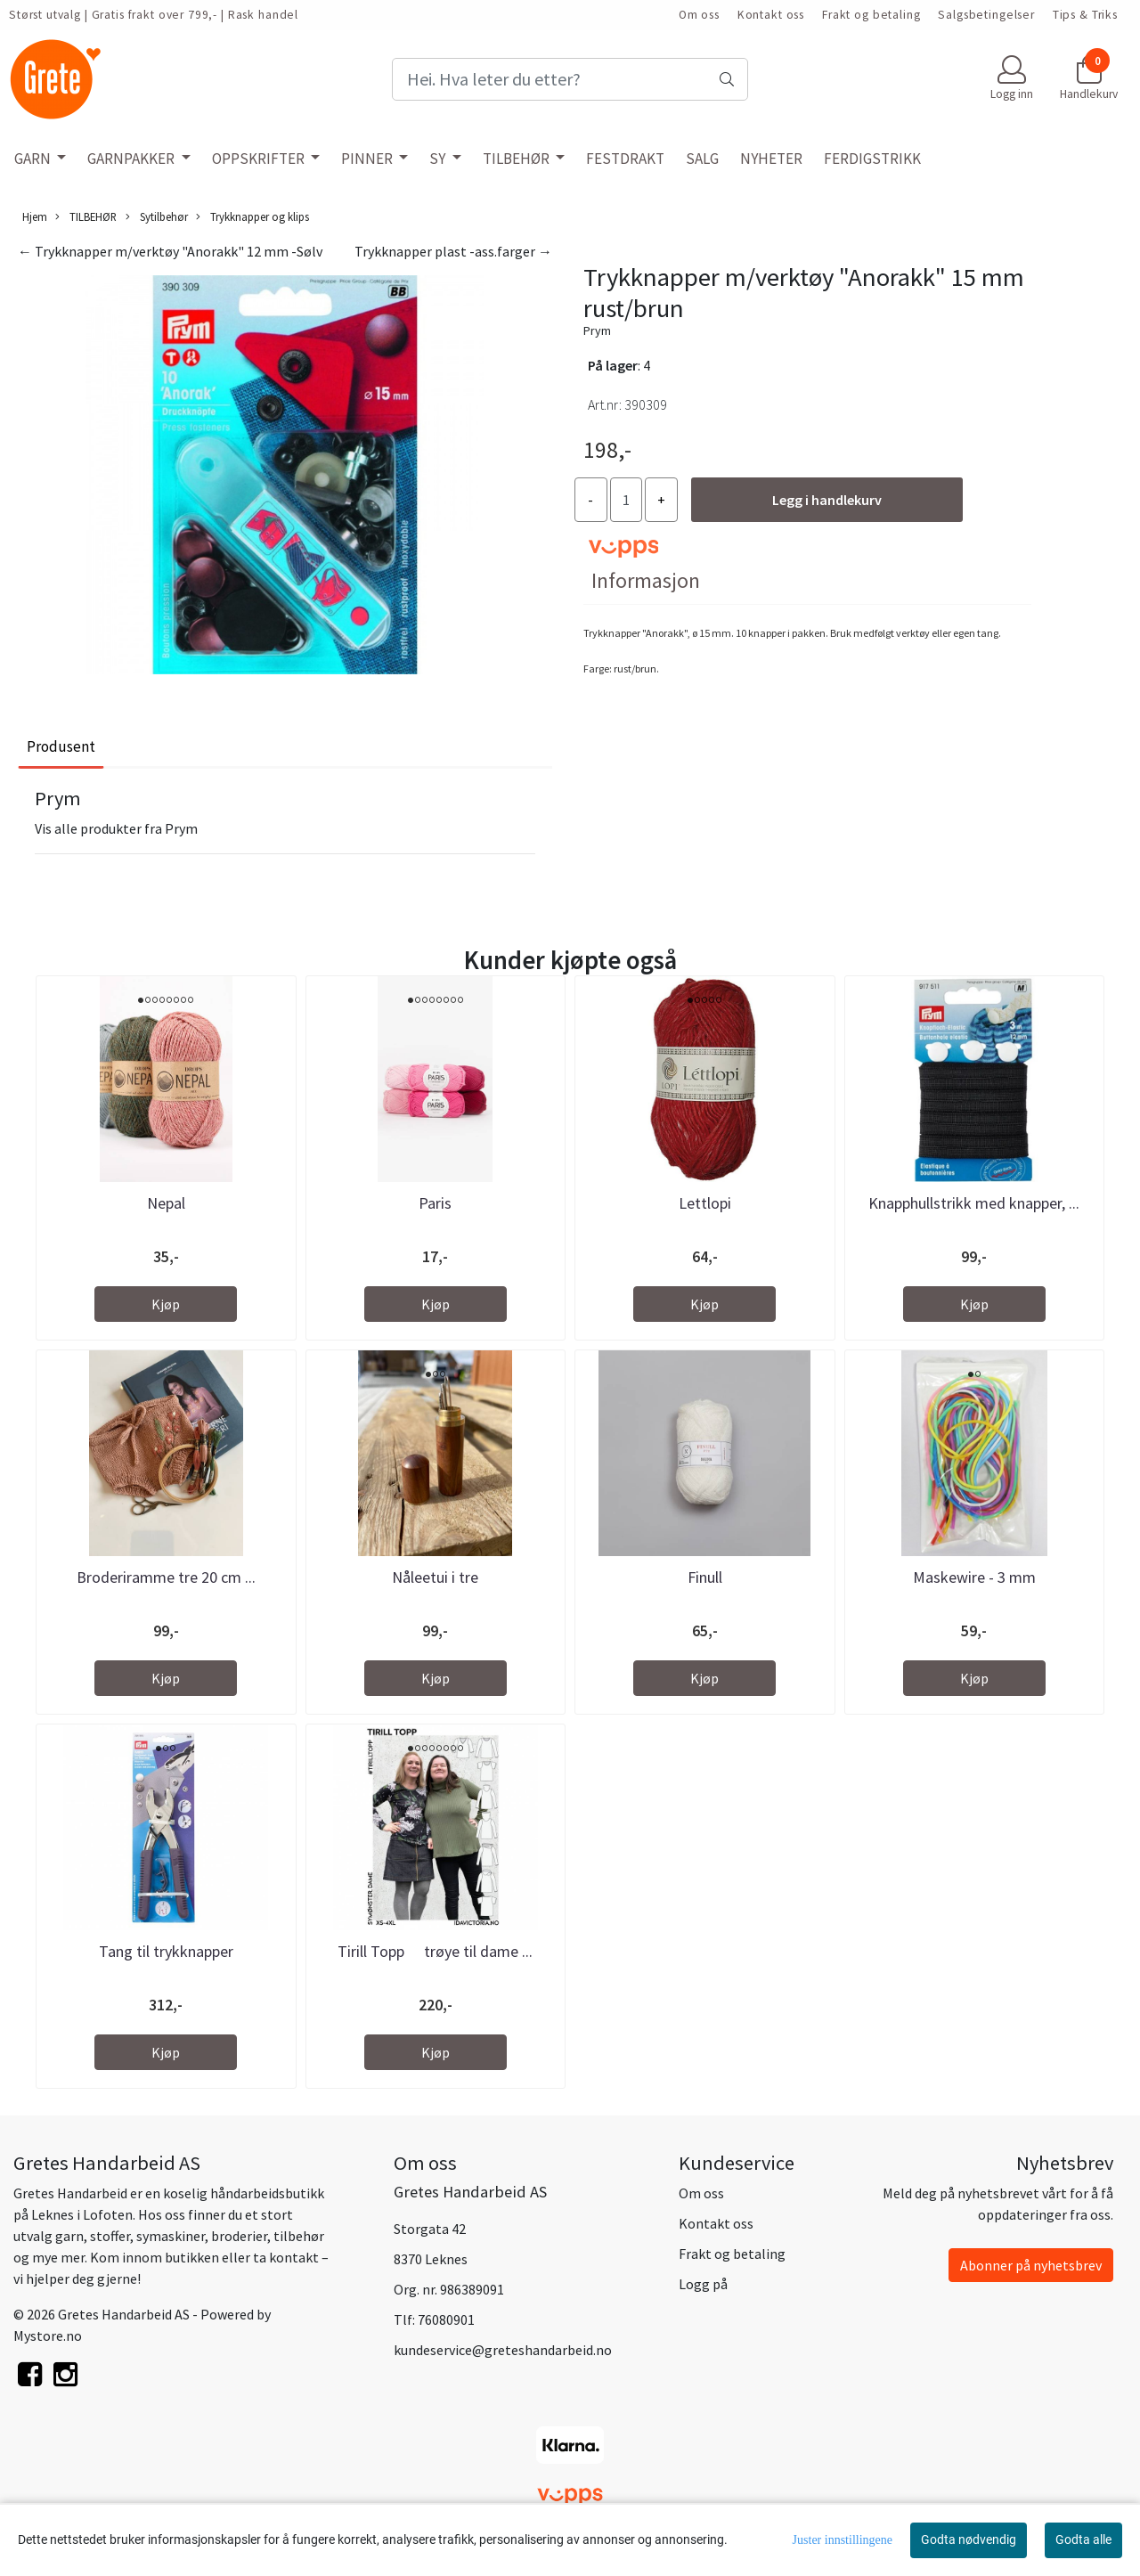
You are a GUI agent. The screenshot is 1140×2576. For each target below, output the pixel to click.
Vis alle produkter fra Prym (116, 828)
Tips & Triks (1085, 14)
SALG (702, 158)
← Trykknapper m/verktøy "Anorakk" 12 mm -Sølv (170, 251)
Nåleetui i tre (435, 1577)
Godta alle (1083, 2539)
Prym (597, 330)
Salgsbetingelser (986, 14)
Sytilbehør (157, 216)
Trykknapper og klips (252, 216)
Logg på (703, 2284)
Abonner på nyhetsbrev (1031, 2265)
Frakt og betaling (871, 14)
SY (438, 158)
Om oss (699, 14)
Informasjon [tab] (645, 580)
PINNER (368, 158)
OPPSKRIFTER (259, 158)
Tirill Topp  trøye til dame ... (435, 1951)
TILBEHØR (517, 158)
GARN (33, 158)
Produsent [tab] (61, 746)
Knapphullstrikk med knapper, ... (973, 1203)
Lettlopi (705, 1203)
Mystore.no (47, 2335)
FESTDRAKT (625, 158)
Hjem (34, 216)
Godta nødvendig (968, 2539)
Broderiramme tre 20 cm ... (166, 1577)
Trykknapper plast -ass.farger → (453, 251)
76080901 (446, 2319)
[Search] (570, 79)
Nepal (166, 1203)
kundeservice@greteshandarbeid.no (503, 2350)
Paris (435, 1203)
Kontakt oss (770, 14)
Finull (705, 1577)
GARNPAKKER (132, 158)
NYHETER (771, 158)
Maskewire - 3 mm (974, 1577)
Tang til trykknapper (166, 1951)
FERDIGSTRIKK (872, 158)
